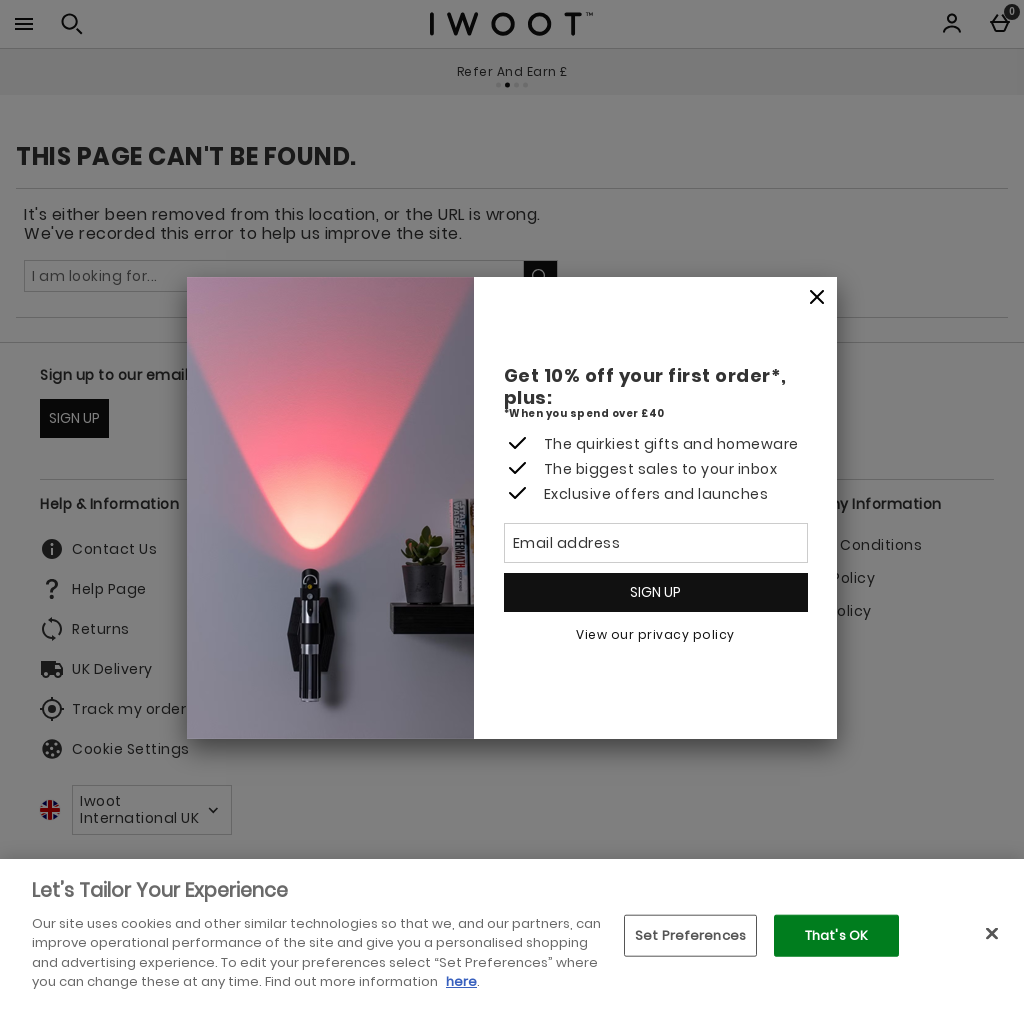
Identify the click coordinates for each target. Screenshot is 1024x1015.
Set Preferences (690, 935)
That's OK (836, 935)
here (461, 981)
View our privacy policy (655, 634)
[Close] (817, 298)
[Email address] (656, 543)
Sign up (655, 592)
